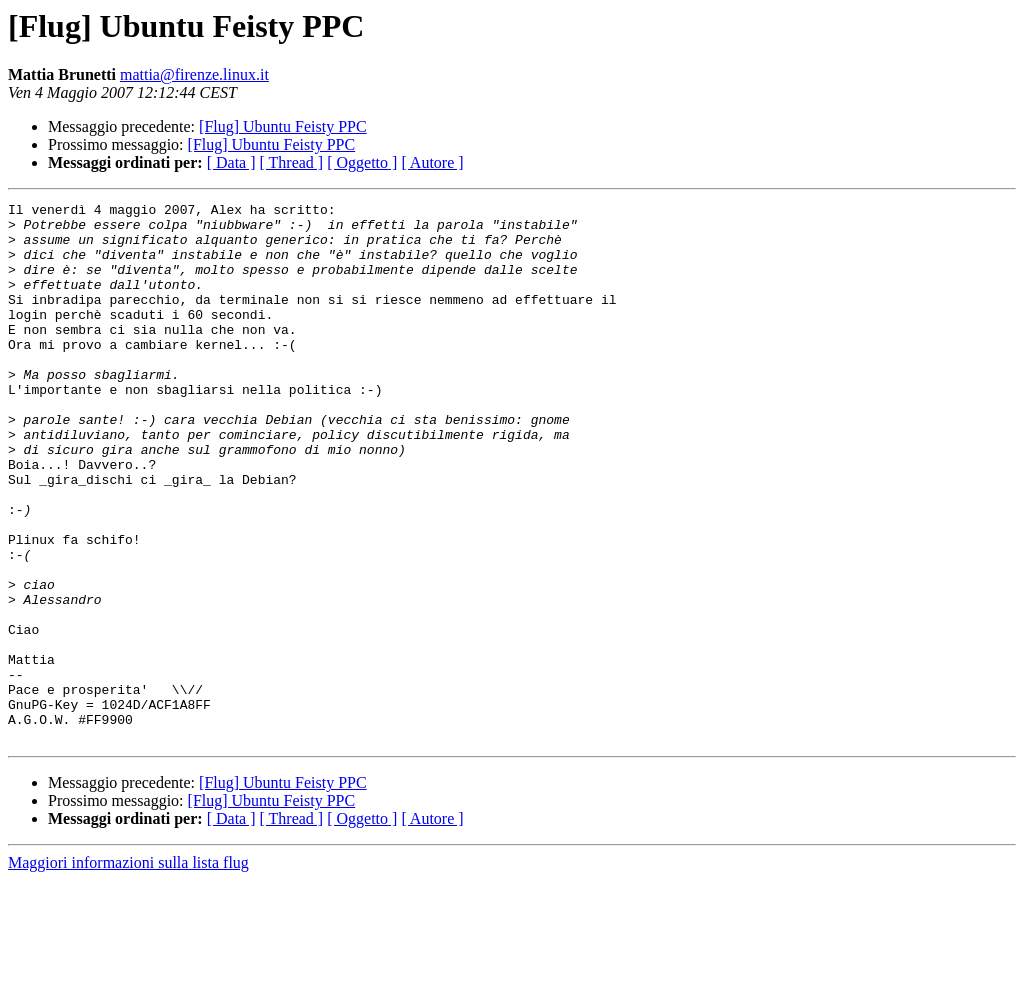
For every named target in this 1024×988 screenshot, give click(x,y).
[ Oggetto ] (362, 162)
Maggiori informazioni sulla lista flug (128, 970)
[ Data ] (231, 162)
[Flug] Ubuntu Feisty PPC (283, 126)
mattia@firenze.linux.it (194, 74)
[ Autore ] (432, 162)
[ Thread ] (292, 162)
